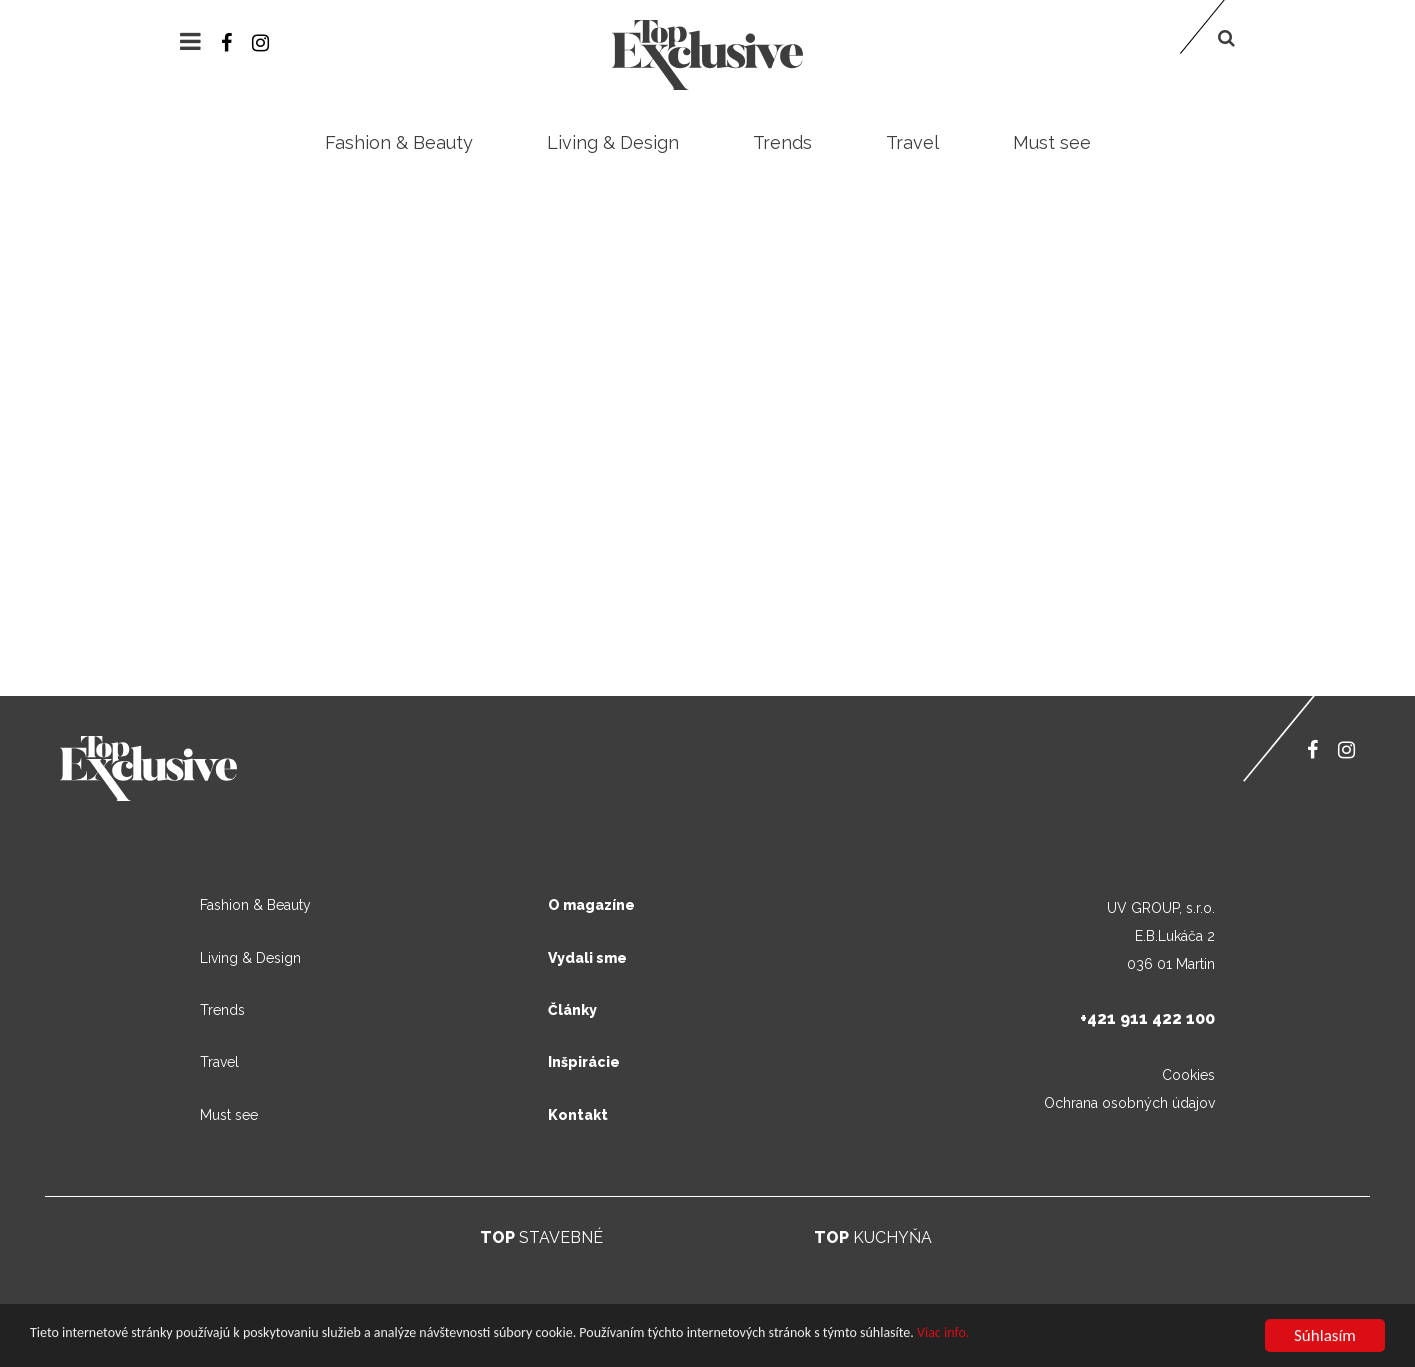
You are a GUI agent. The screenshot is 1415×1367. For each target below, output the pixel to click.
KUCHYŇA (873, 1237)
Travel (912, 142)
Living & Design (613, 142)
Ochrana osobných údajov (1129, 1103)
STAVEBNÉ (541, 1237)
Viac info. (943, 1333)
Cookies (1188, 1075)
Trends (782, 142)
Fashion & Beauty (399, 142)
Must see (1052, 142)
